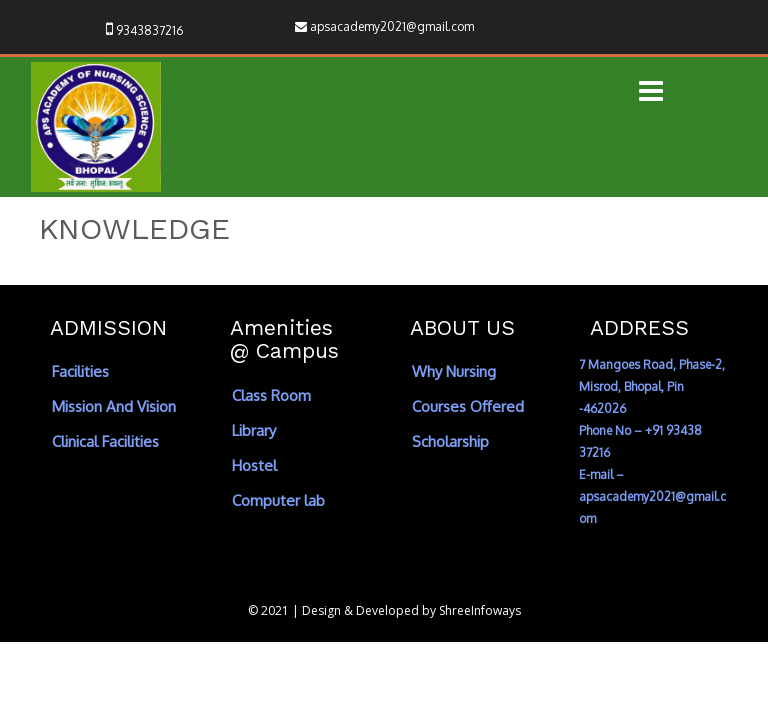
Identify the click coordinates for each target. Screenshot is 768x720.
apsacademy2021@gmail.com (392, 26)
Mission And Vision (114, 406)
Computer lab (278, 500)
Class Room (271, 395)
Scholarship (450, 441)
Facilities (80, 371)
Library (254, 430)
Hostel (254, 465)
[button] (651, 92)
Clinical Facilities (105, 441)
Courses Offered (468, 406)
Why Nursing (454, 371)
